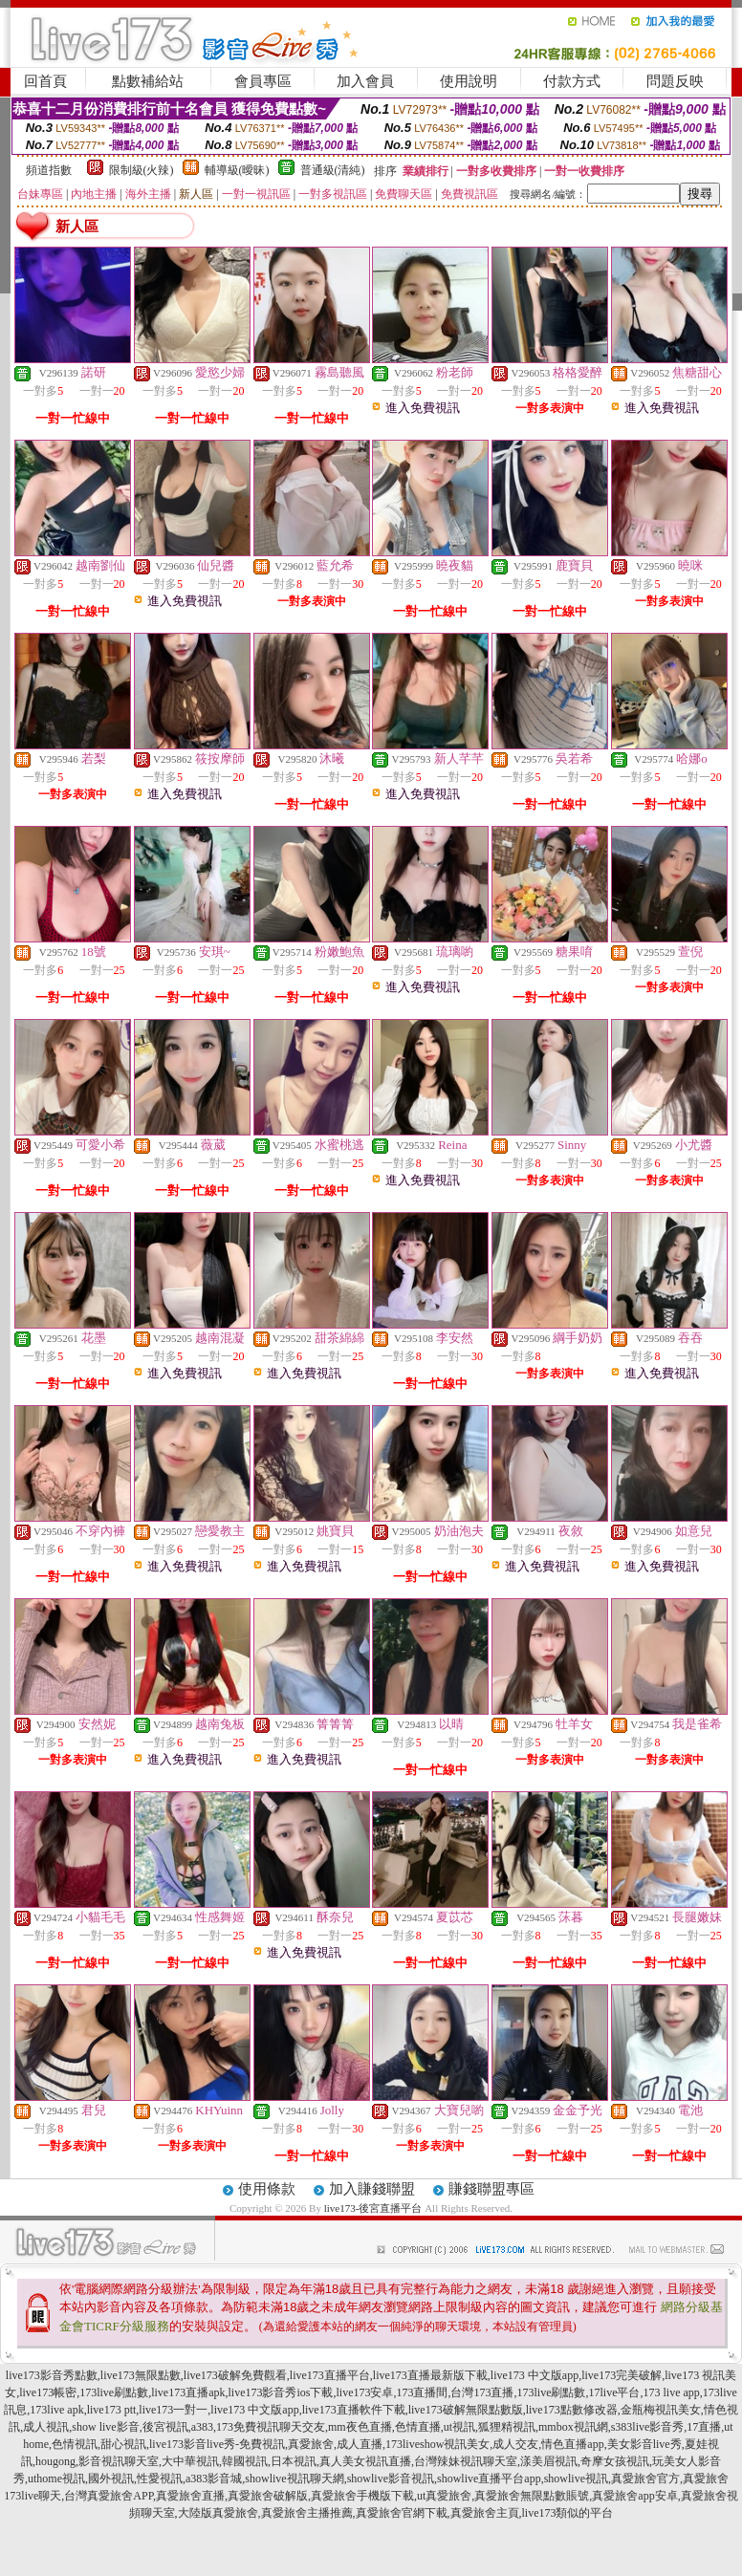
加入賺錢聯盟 (372, 2189)
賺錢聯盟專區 (491, 2189)
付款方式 (571, 81)
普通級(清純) (332, 170)
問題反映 (675, 81)
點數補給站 (148, 81)
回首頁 (45, 81)
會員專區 (263, 81)
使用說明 (468, 81)
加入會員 (365, 81)
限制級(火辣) (141, 170)
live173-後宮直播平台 (373, 2208)
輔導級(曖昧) (237, 170)
